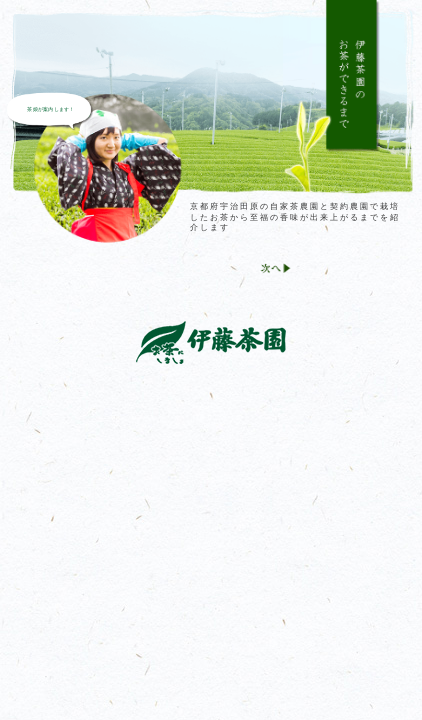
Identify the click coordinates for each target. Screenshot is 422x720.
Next (274, 274)
